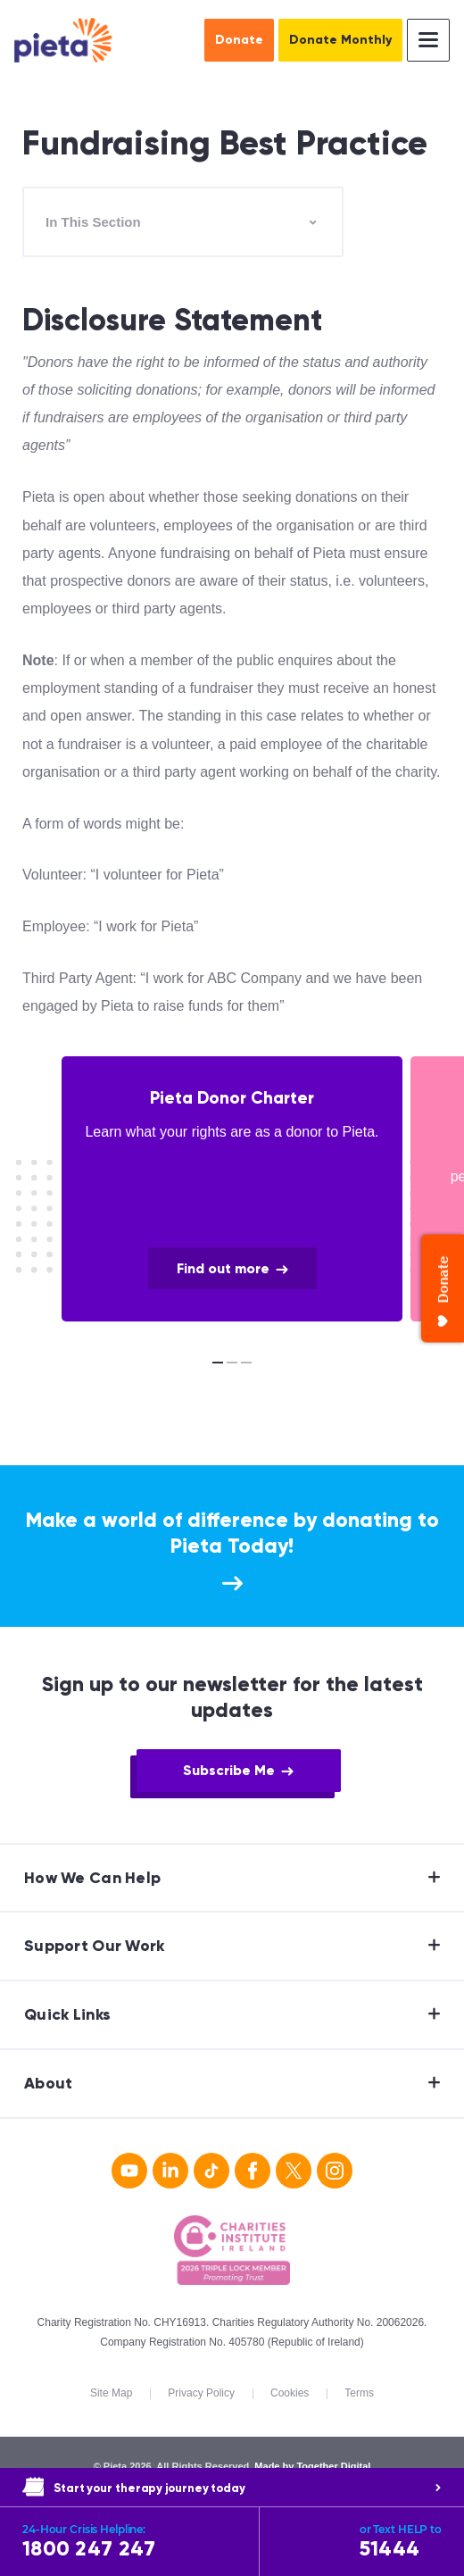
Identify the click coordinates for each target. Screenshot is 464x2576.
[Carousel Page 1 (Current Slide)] (217, 1362)
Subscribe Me (229, 1770)
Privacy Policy (201, 2393)
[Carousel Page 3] (246, 1362)
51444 (401, 2541)
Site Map (111, 2393)
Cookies (289, 2393)
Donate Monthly (340, 39)
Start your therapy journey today (248, 2488)
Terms (359, 2393)
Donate (239, 39)
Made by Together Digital (312, 2466)
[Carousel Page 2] (232, 1362)
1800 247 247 (133, 2541)
